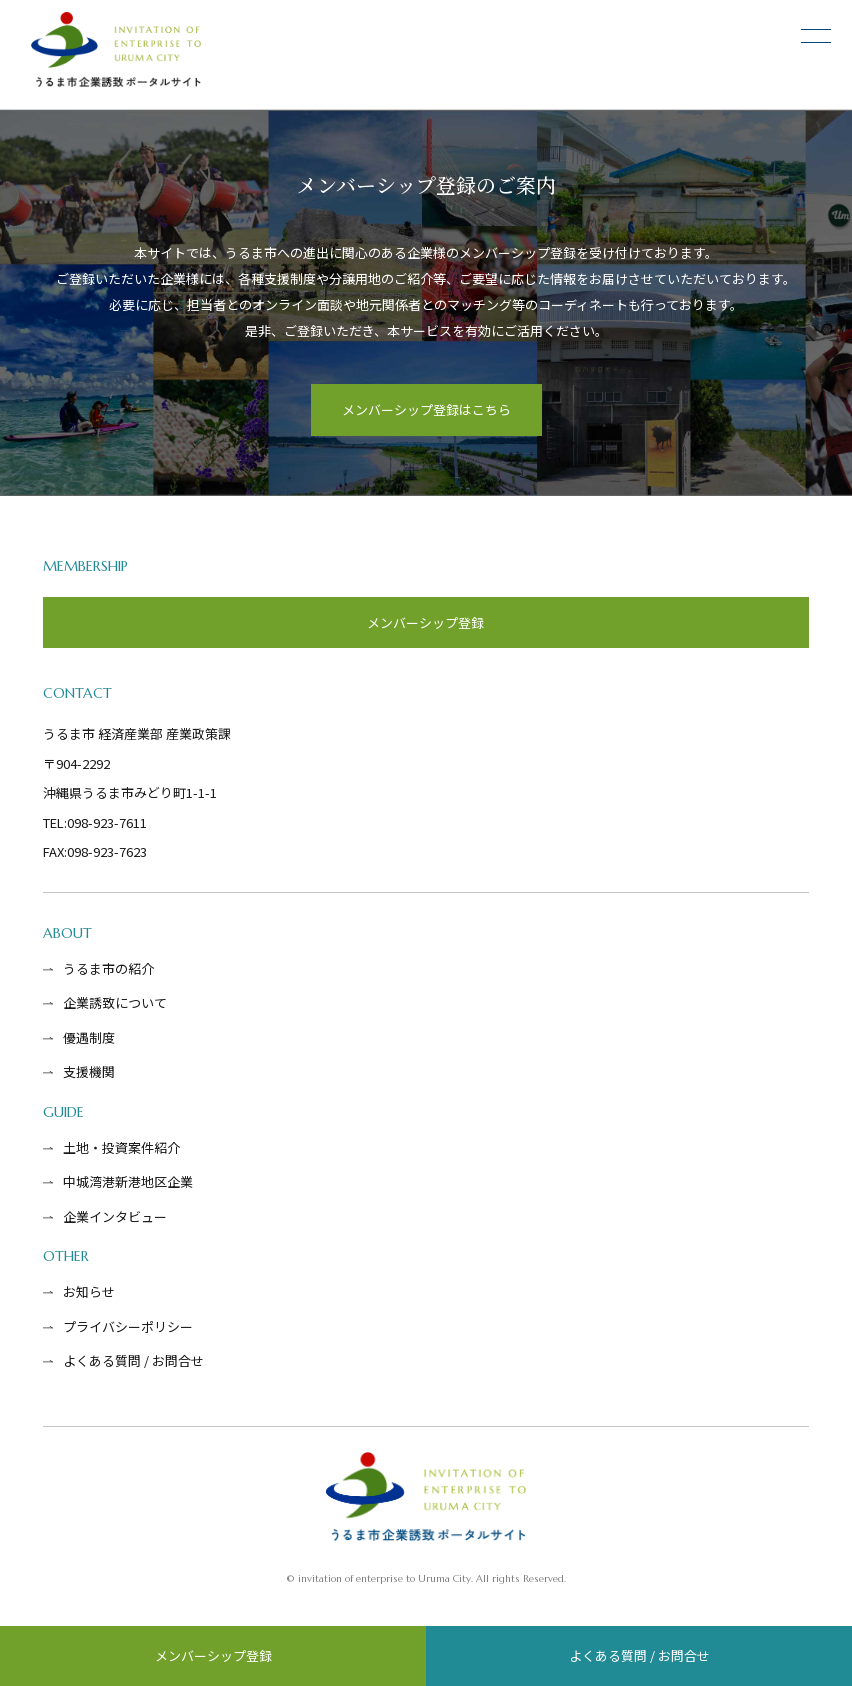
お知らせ (89, 1291)
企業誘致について (115, 1002)
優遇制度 (89, 1037)
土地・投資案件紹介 (121, 1147)
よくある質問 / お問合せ (639, 1655)
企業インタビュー (115, 1216)
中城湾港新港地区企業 (128, 1181)
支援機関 (89, 1071)
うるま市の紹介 (108, 968)
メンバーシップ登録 (213, 1655)
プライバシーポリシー (128, 1326)
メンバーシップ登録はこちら (426, 409)
